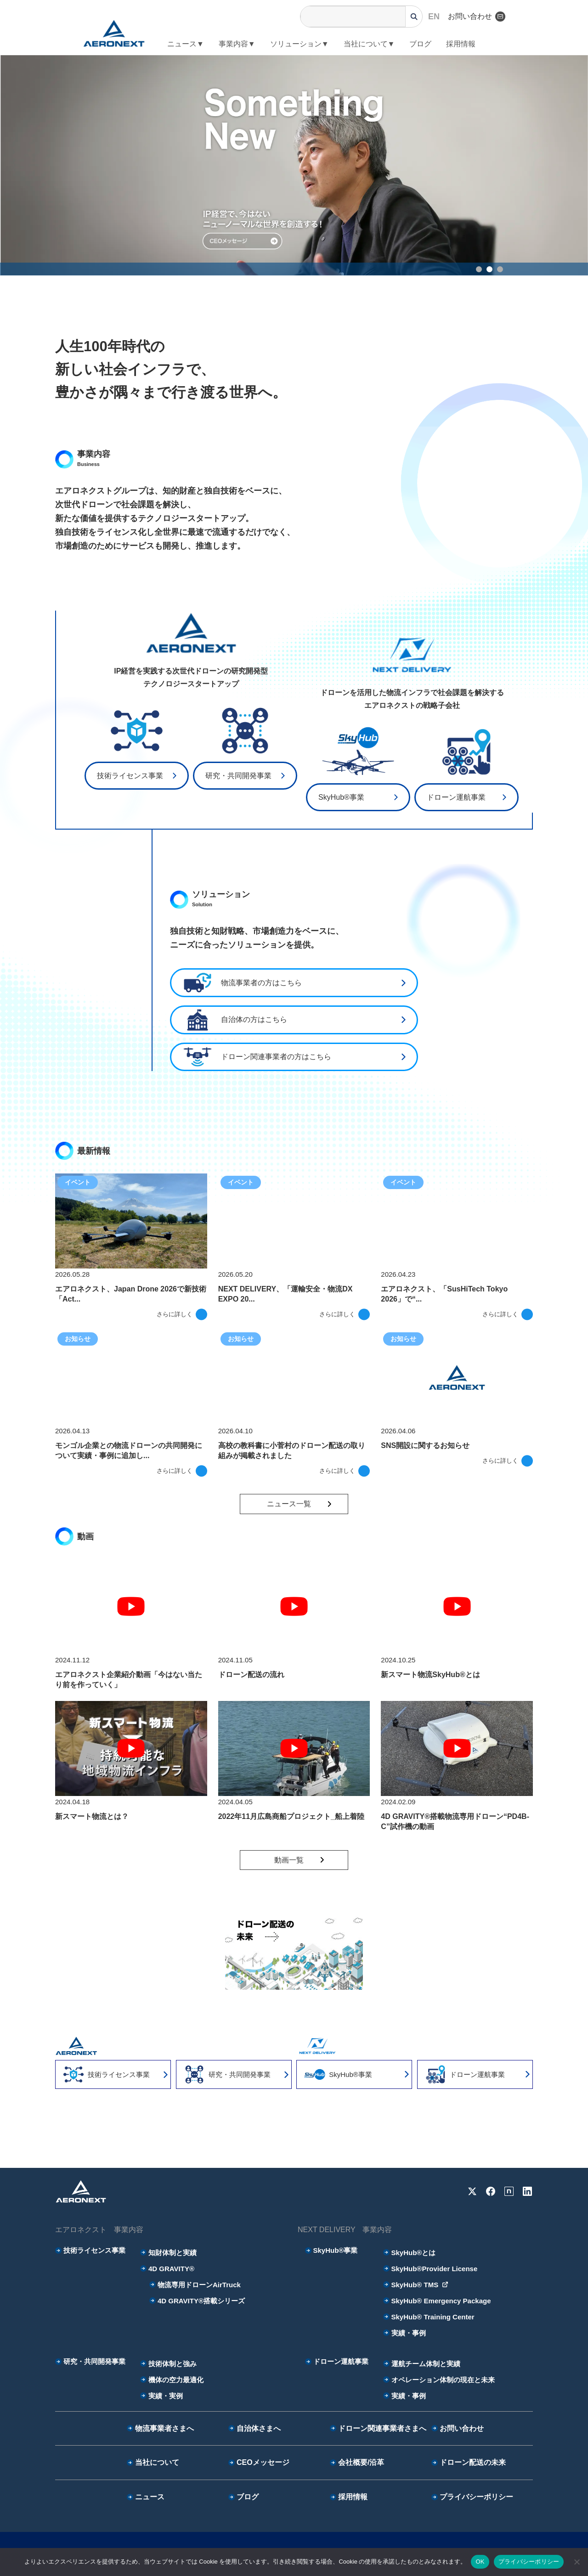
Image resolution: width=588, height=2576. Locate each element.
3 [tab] (501, 270)
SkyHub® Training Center (429, 2317)
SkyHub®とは (409, 2252)
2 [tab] (491, 270)
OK (479, 2561)
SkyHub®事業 (341, 797)
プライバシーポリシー (472, 2497)
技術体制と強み (168, 2364)
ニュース (145, 2497)
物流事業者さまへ (160, 2428)
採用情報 (460, 44)
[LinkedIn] (527, 2191)
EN (434, 16)
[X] (472, 2191)
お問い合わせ (476, 16)
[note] (508, 2191)
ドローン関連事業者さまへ (378, 2428)
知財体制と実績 (168, 2252)
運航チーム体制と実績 (421, 2364)
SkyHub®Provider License (430, 2269)
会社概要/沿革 (357, 2462)
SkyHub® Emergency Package (437, 2301)
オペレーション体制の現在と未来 (439, 2380)
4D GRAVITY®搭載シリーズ (197, 2301)
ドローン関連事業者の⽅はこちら (255, 1057)
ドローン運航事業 (456, 797)
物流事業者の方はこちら (241, 983)
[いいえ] (576, 2561)
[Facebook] (490, 2191)
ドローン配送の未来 (468, 2462)
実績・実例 (161, 2396)
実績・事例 (404, 2333)
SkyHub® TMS (416, 2285)
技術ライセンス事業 (130, 776)
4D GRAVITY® (167, 2269)
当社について (153, 2462)
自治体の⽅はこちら (233, 1020)
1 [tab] (480, 270)
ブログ (420, 44)
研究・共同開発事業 (238, 776)
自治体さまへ (254, 2428)
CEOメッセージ (258, 2462)
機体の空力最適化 (172, 2380)
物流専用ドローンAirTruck (195, 2285)
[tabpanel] (294, 165)
